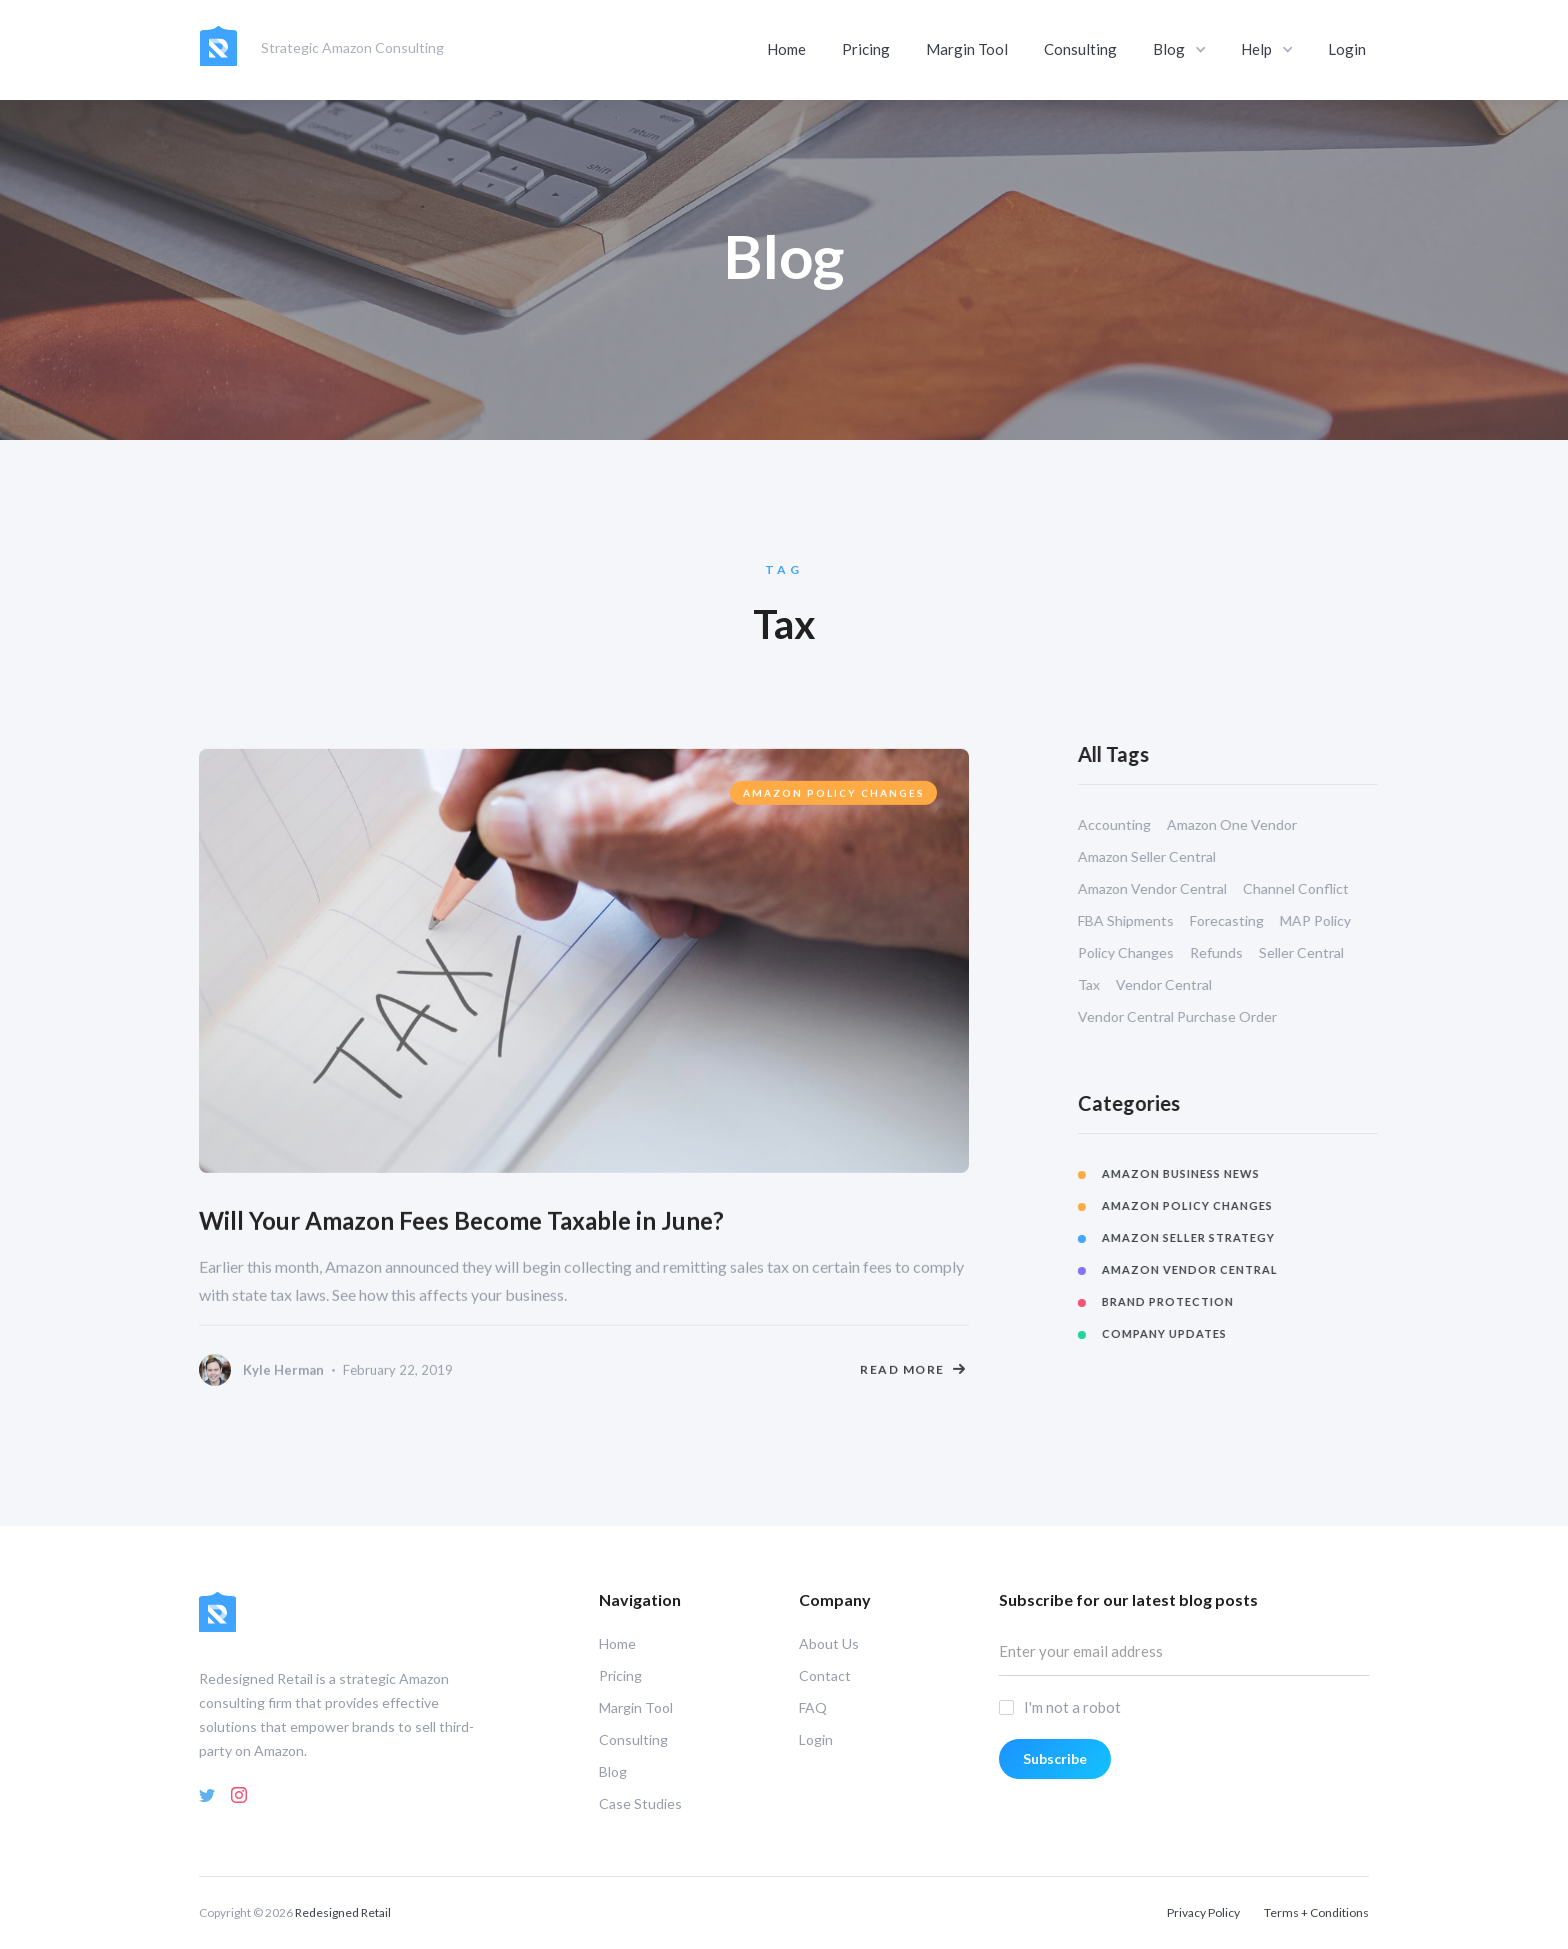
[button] (1181, 45)
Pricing (866, 44)
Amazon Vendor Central (1170, 888)
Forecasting (1245, 920)
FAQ (813, 1707)
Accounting (1132, 824)
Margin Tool (967, 44)
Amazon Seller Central (1165, 856)
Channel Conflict (1314, 888)
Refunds (1234, 952)
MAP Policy (1333, 920)
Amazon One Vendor (1250, 824)
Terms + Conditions (1316, 1912)
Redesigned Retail (343, 1912)
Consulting (1080, 44)
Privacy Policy (1203, 1912)
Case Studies (640, 1803)
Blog (613, 1771)
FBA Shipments (1144, 920)
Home (786, 44)
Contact (825, 1675)
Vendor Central (1182, 984)
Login (1347, 44)
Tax (1107, 984)
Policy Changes (1144, 952)
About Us (829, 1643)
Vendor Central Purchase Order (1195, 1016)
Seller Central (1319, 952)
